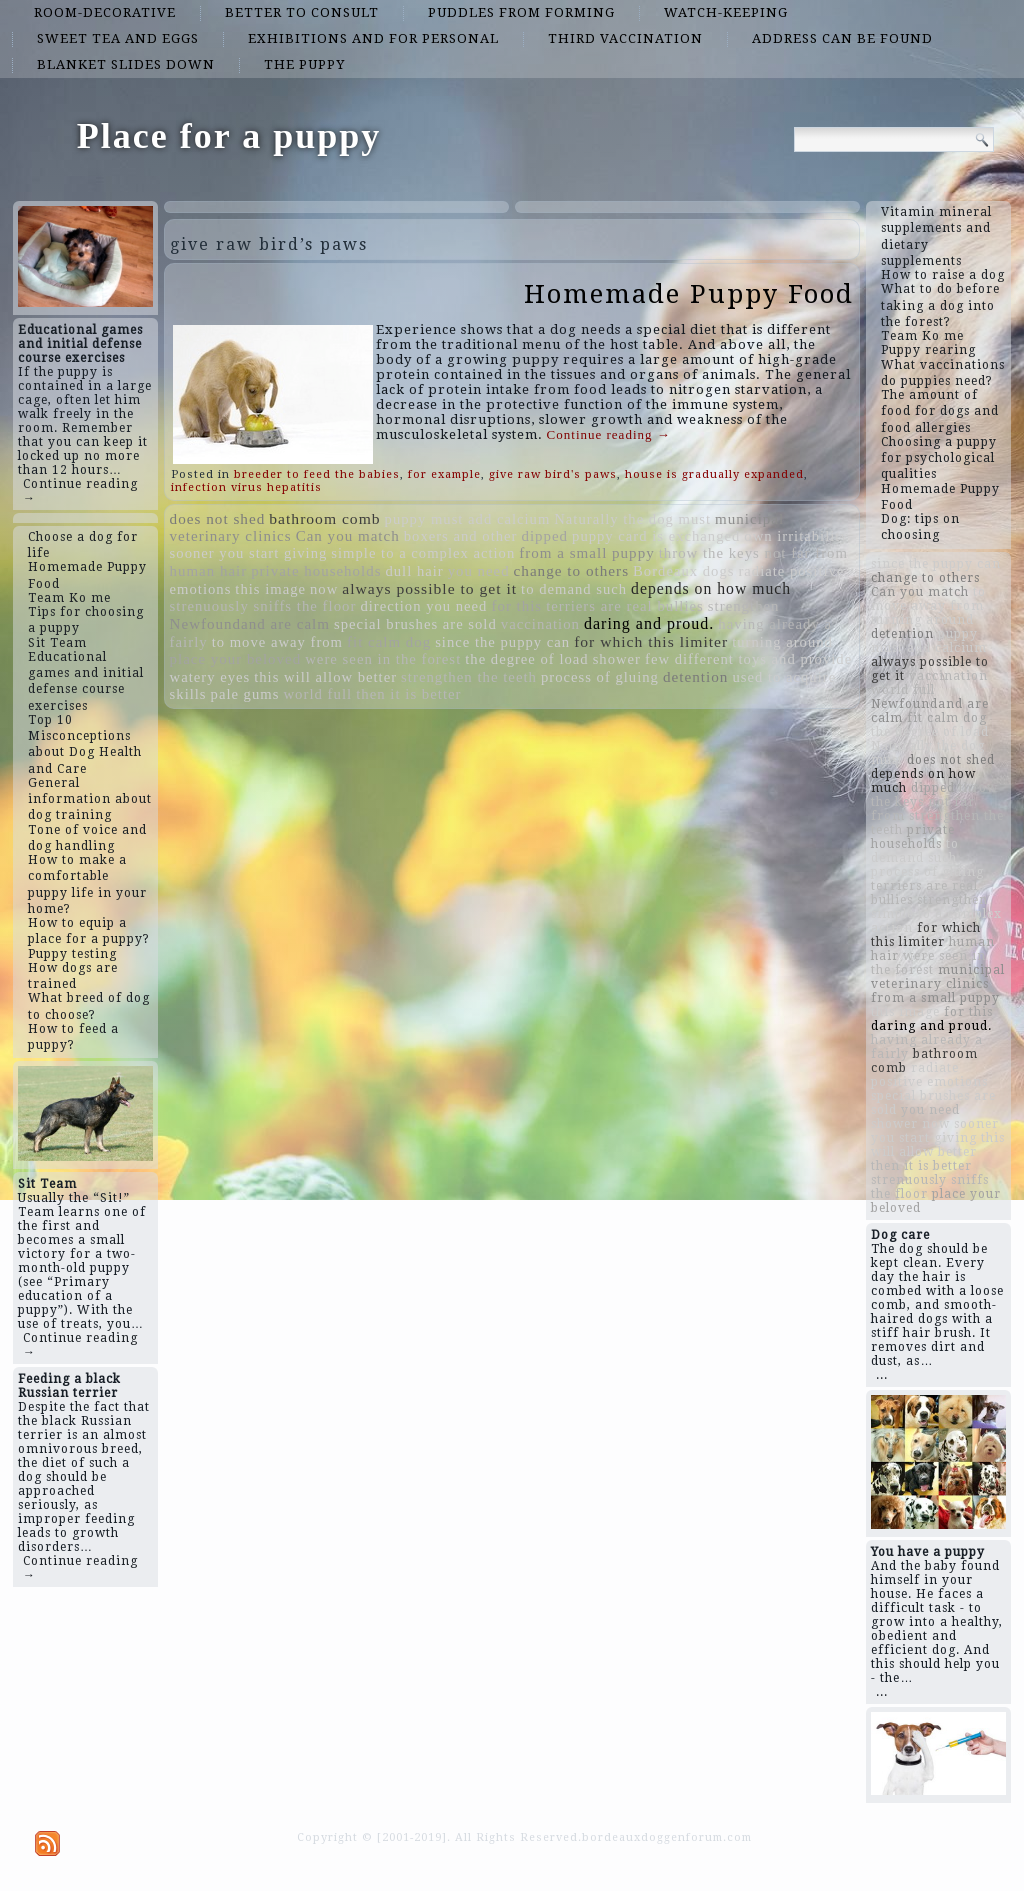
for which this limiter (651, 641)
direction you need (423, 606)
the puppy (304, 64)
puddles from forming (521, 12)
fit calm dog (389, 642)
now (324, 589)
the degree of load (526, 659)
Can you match (348, 536)
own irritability (796, 536)
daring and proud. (649, 623)
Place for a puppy (229, 136)
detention (696, 676)
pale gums (245, 694)
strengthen (744, 606)
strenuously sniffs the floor (263, 606)
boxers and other (461, 536)
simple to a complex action (423, 553)
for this (516, 606)
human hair (209, 571)
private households (316, 571)
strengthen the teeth (469, 677)
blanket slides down (126, 64)
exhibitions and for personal (373, 38)
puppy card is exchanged (656, 536)
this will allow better (325, 677)
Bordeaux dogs (683, 571)
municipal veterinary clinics (938, 977)
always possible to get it (429, 588)
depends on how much (711, 588)
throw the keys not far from (753, 553)
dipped (544, 536)
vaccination (540, 624)
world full (317, 694)
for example (444, 474)
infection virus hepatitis (246, 487)
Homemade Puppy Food (689, 294)
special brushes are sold (415, 624)
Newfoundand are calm (250, 624)
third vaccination (625, 38)
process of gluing (600, 677)
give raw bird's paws (553, 474)
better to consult (302, 12)
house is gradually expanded (714, 474)
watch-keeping (726, 12)
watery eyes (210, 677)
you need (479, 571)
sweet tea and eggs (118, 38)
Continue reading (609, 434)
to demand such (574, 589)
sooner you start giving (249, 553)
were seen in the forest (383, 659)
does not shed (218, 518)
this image (270, 589)
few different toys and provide (748, 659)
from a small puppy (586, 553)
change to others (572, 570)
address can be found (842, 38)
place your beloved (236, 659)
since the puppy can (502, 642)
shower (617, 659)
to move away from (277, 642)
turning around (782, 642)
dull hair (414, 571)
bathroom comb (324, 518)
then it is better (408, 694)
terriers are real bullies (625, 606)
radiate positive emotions (929, 1075)
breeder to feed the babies (317, 474)
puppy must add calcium (468, 519)
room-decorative (105, 12)
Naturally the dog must (632, 519)
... (882, 1375)
